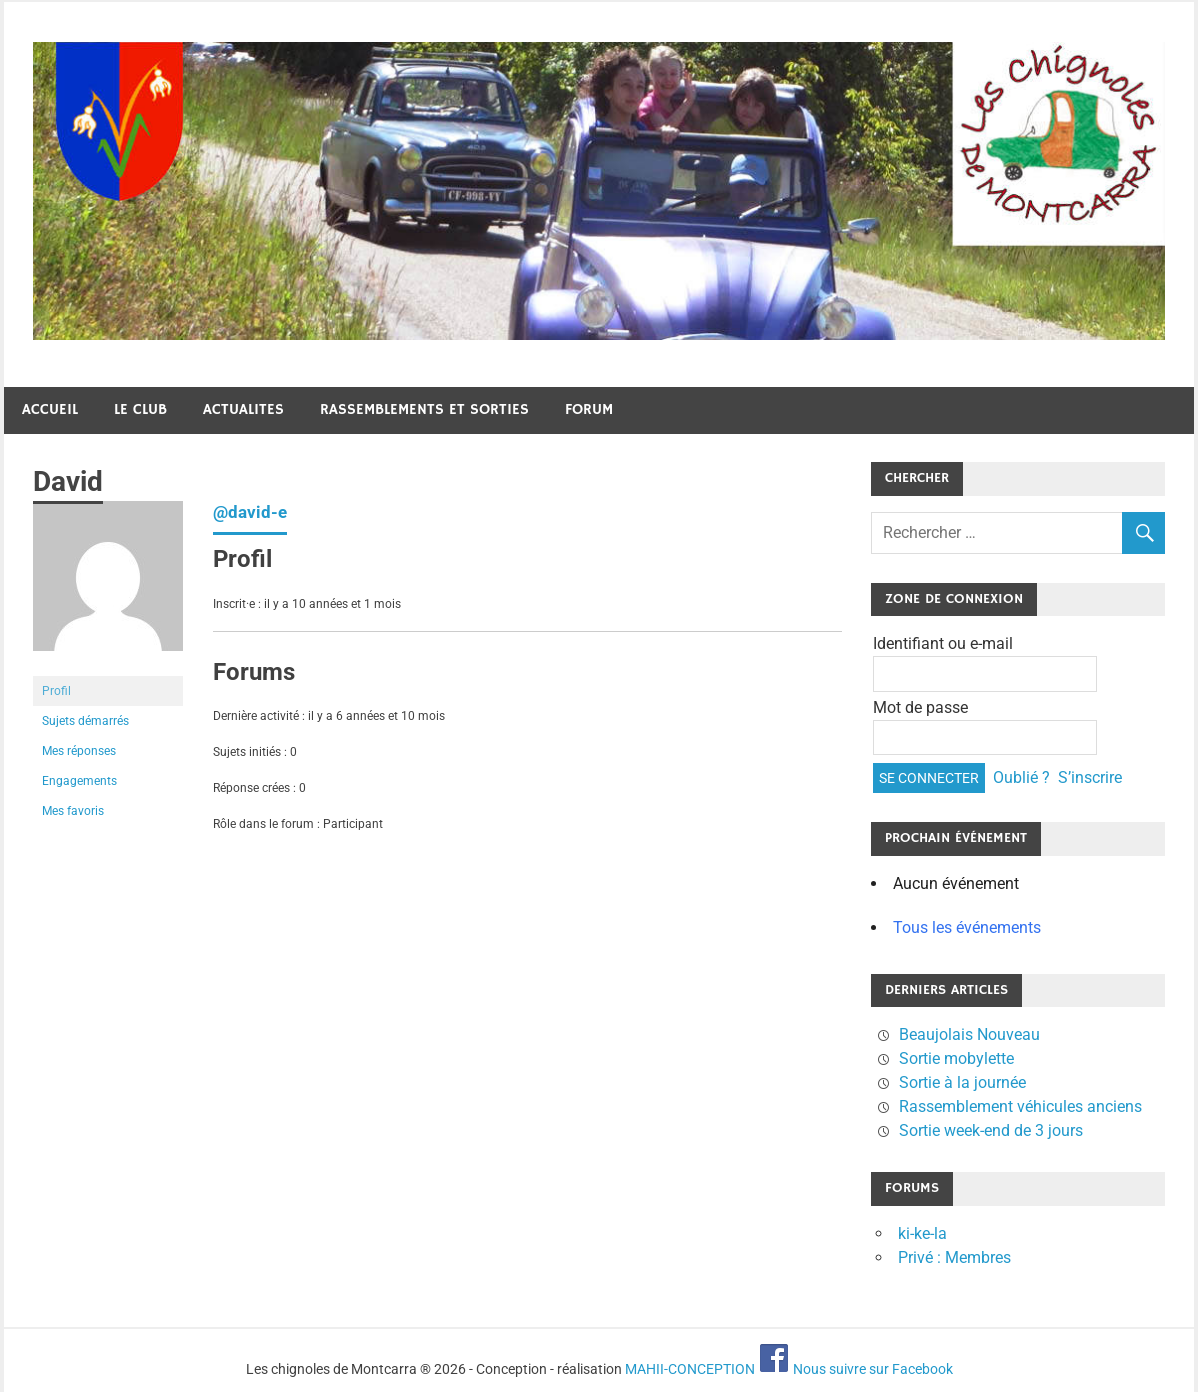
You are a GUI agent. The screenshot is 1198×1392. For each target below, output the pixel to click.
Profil (56, 691)
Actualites (243, 409)
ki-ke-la (922, 1233)
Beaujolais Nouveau (969, 1034)
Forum (589, 409)
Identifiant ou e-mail (943, 643)
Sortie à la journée (962, 1082)
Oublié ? (1021, 777)
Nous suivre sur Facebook (855, 1369)
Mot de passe (920, 707)
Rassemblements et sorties (424, 409)
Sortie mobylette (956, 1058)
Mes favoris (73, 811)
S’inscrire (1090, 777)
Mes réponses (79, 751)
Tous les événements (967, 927)
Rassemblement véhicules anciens (1020, 1106)
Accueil (50, 409)
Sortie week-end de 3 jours (991, 1130)
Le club (140, 409)
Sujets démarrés (85, 721)
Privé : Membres (954, 1257)
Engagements (79, 781)
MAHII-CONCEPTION (690, 1369)
